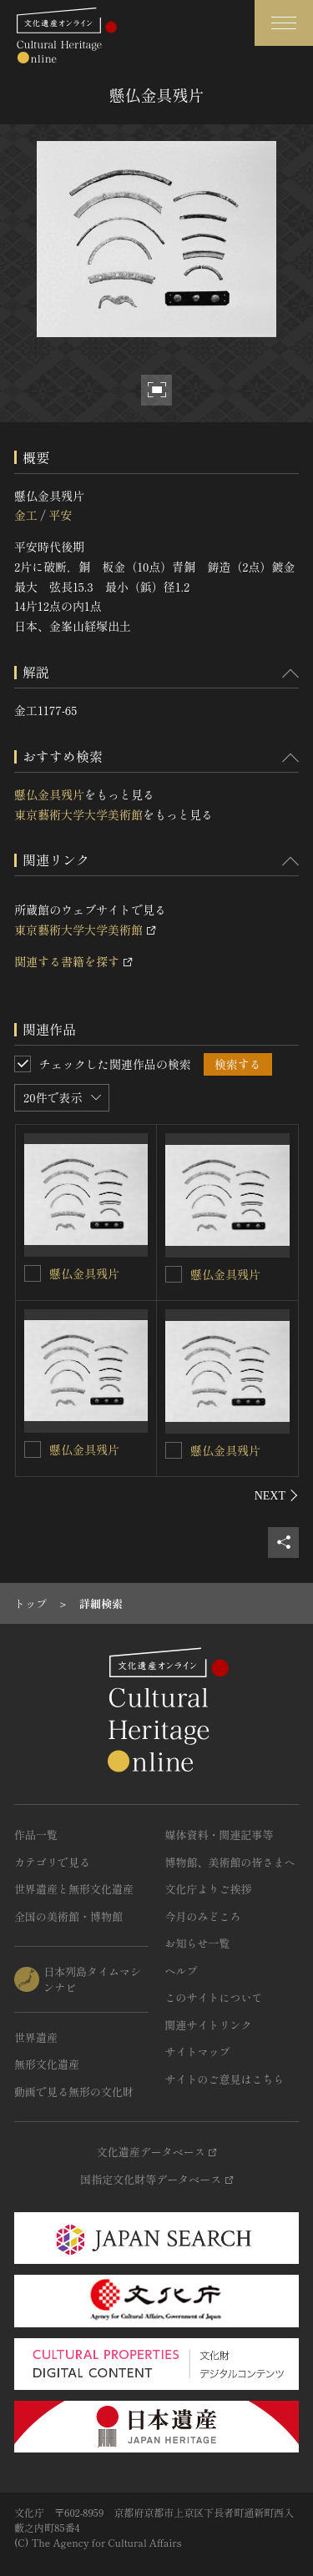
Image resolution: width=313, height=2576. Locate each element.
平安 (60, 515)
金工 (26, 515)
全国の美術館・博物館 (68, 1916)
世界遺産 (36, 2037)
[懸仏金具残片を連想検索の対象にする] (32, 1273)
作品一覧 (36, 1835)
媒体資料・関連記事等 (219, 1835)
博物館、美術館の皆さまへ (230, 1862)
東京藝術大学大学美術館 (78, 814)
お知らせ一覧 (197, 1943)
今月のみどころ (203, 1916)
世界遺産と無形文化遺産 (74, 1889)
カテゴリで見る (52, 1862)
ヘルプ (181, 1971)
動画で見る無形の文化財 (74, 2092)
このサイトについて (214, 1997)
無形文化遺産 (46, 2064)
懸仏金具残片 (49, 794)
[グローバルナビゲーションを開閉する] (284, 23)
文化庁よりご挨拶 (208, 1889)
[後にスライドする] (277, 1495)
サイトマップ (197, 2051)
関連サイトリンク (208, 2025)
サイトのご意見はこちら (225, 2079)
